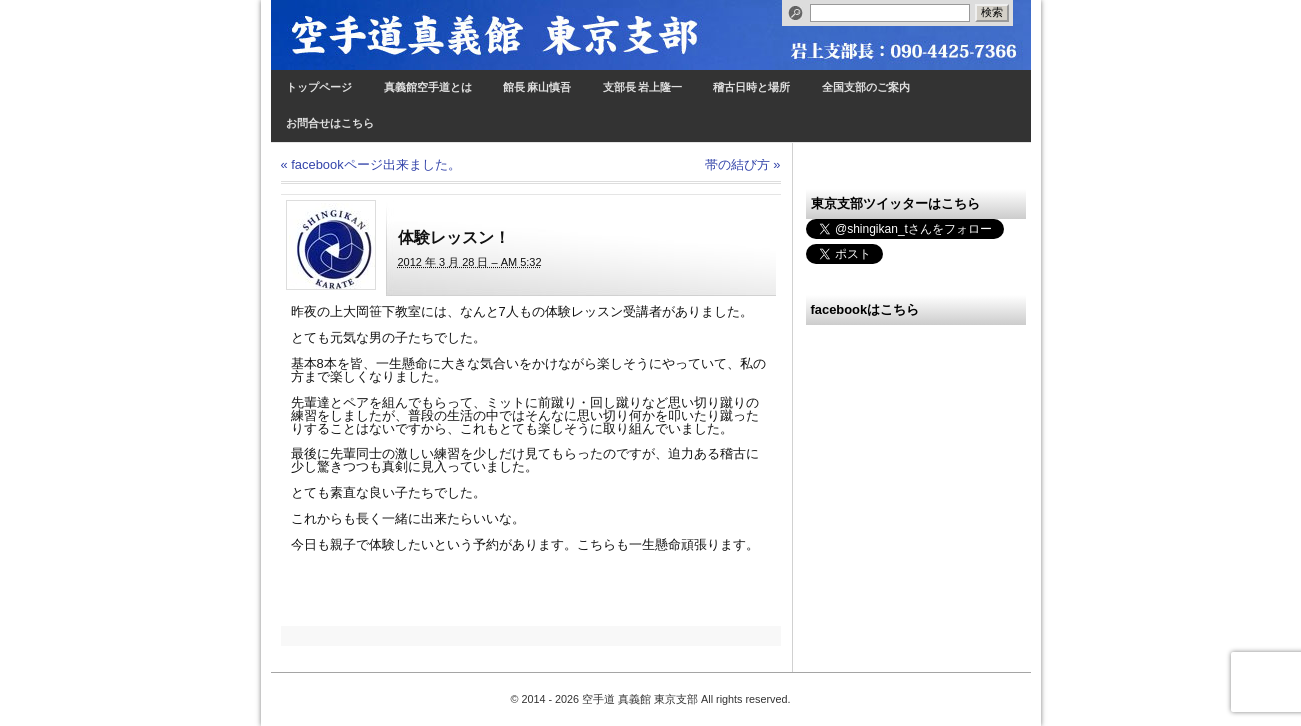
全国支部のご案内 (866, 87)
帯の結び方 (743, 164)
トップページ (319, 87)
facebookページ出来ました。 (371, 164)
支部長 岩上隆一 (642, 87)
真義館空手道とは (428, 87)
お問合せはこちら (330, 123)
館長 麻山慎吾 (537, 87)
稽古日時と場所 (751, 87)
